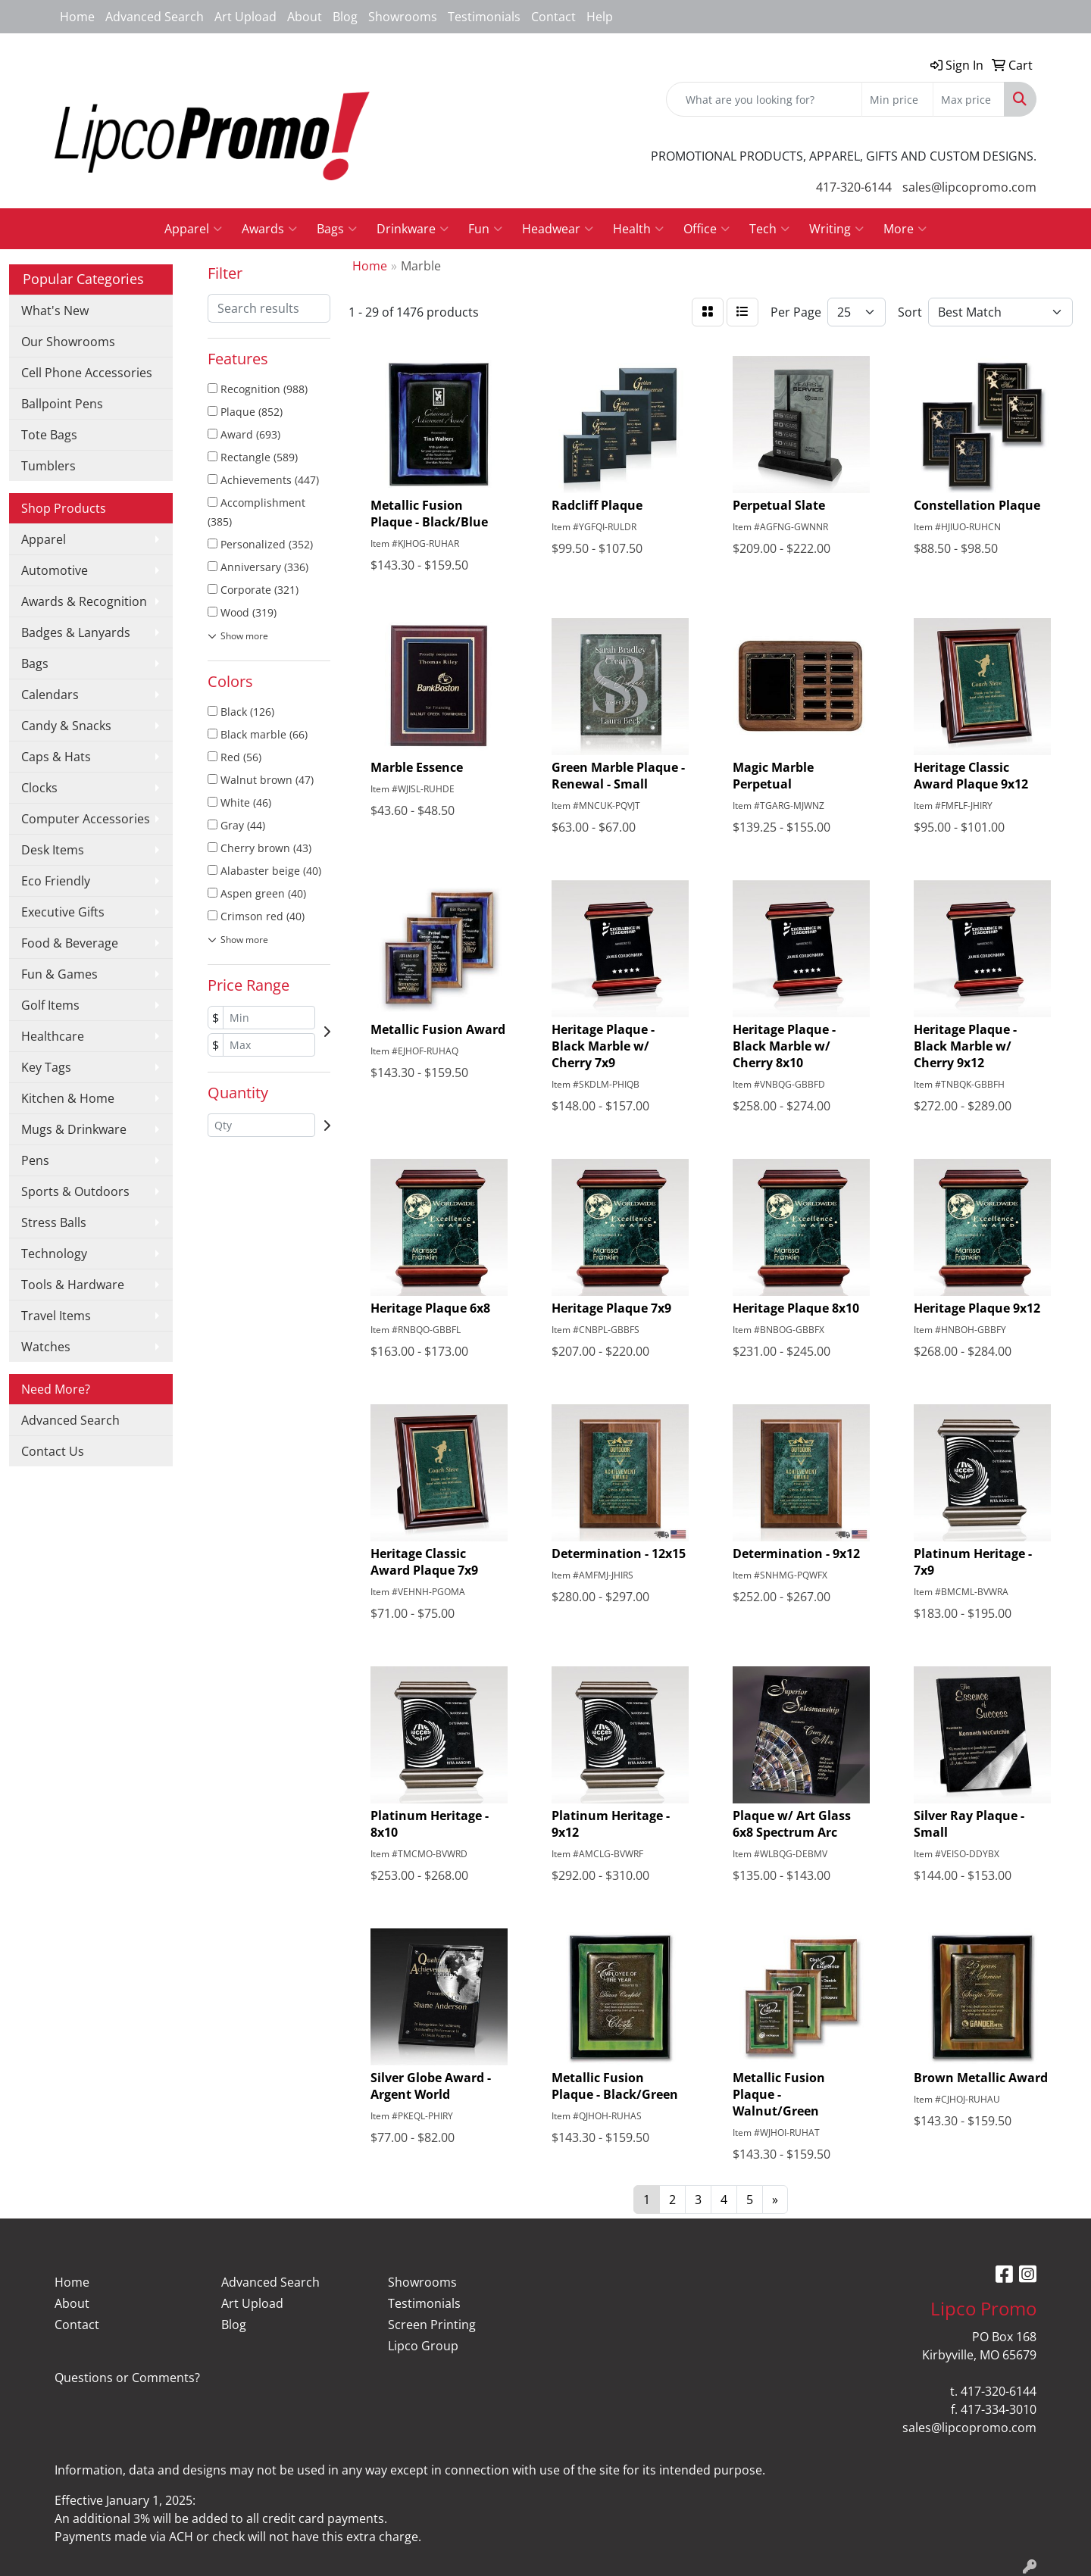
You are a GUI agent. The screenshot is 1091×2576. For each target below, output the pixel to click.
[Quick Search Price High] (969, 99)
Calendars (50, 694)
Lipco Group (423, 2345)
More (905, 229)
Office (706, 229)
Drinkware (413, 229)
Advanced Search (154, 16)
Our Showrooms (68, 341)
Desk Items (52, 849)
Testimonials (484, 16)
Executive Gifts (63, 912)
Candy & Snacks (66, 725)
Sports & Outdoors (75, 1191)
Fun (485, 229)
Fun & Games (59, 974)
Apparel (193, 229)
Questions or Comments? (127, 2377)
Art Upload (245, 16)
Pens (35, 1160)
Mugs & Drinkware (74, 1129)
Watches (45, 1346)
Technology (54, 1253)
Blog (345, 16)
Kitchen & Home (67, 1098)
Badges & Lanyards (75, 632)
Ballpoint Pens (62, 403)
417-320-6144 (854, 187)
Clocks (39, 787)
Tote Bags (49, 434)
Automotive (54, 570)
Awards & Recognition (84, 601)
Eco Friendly (55, 881)
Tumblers (48, 465)
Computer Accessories (85, 818)
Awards (269, 229)
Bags (337, 229)
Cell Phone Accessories (86, 372)
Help (599, 16)
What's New (55, 310)
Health (638, 229)
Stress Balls (53, 1222)
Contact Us (52, 1451)
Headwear (557, 229)
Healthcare (52, 1036)
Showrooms (402, 16)
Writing (836, 229)
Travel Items (56, 1315)
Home (77, 16)
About (304, 16)
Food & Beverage (69, 943)
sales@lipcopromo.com (969, 187)
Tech (769, 229)
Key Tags (46, 1067)
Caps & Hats (56, 756)
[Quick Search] (764, 99)
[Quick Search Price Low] (897, 99)
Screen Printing (432, 2324)
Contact (553, 16)
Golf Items (50, 1005)
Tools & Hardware (72, 1284)
